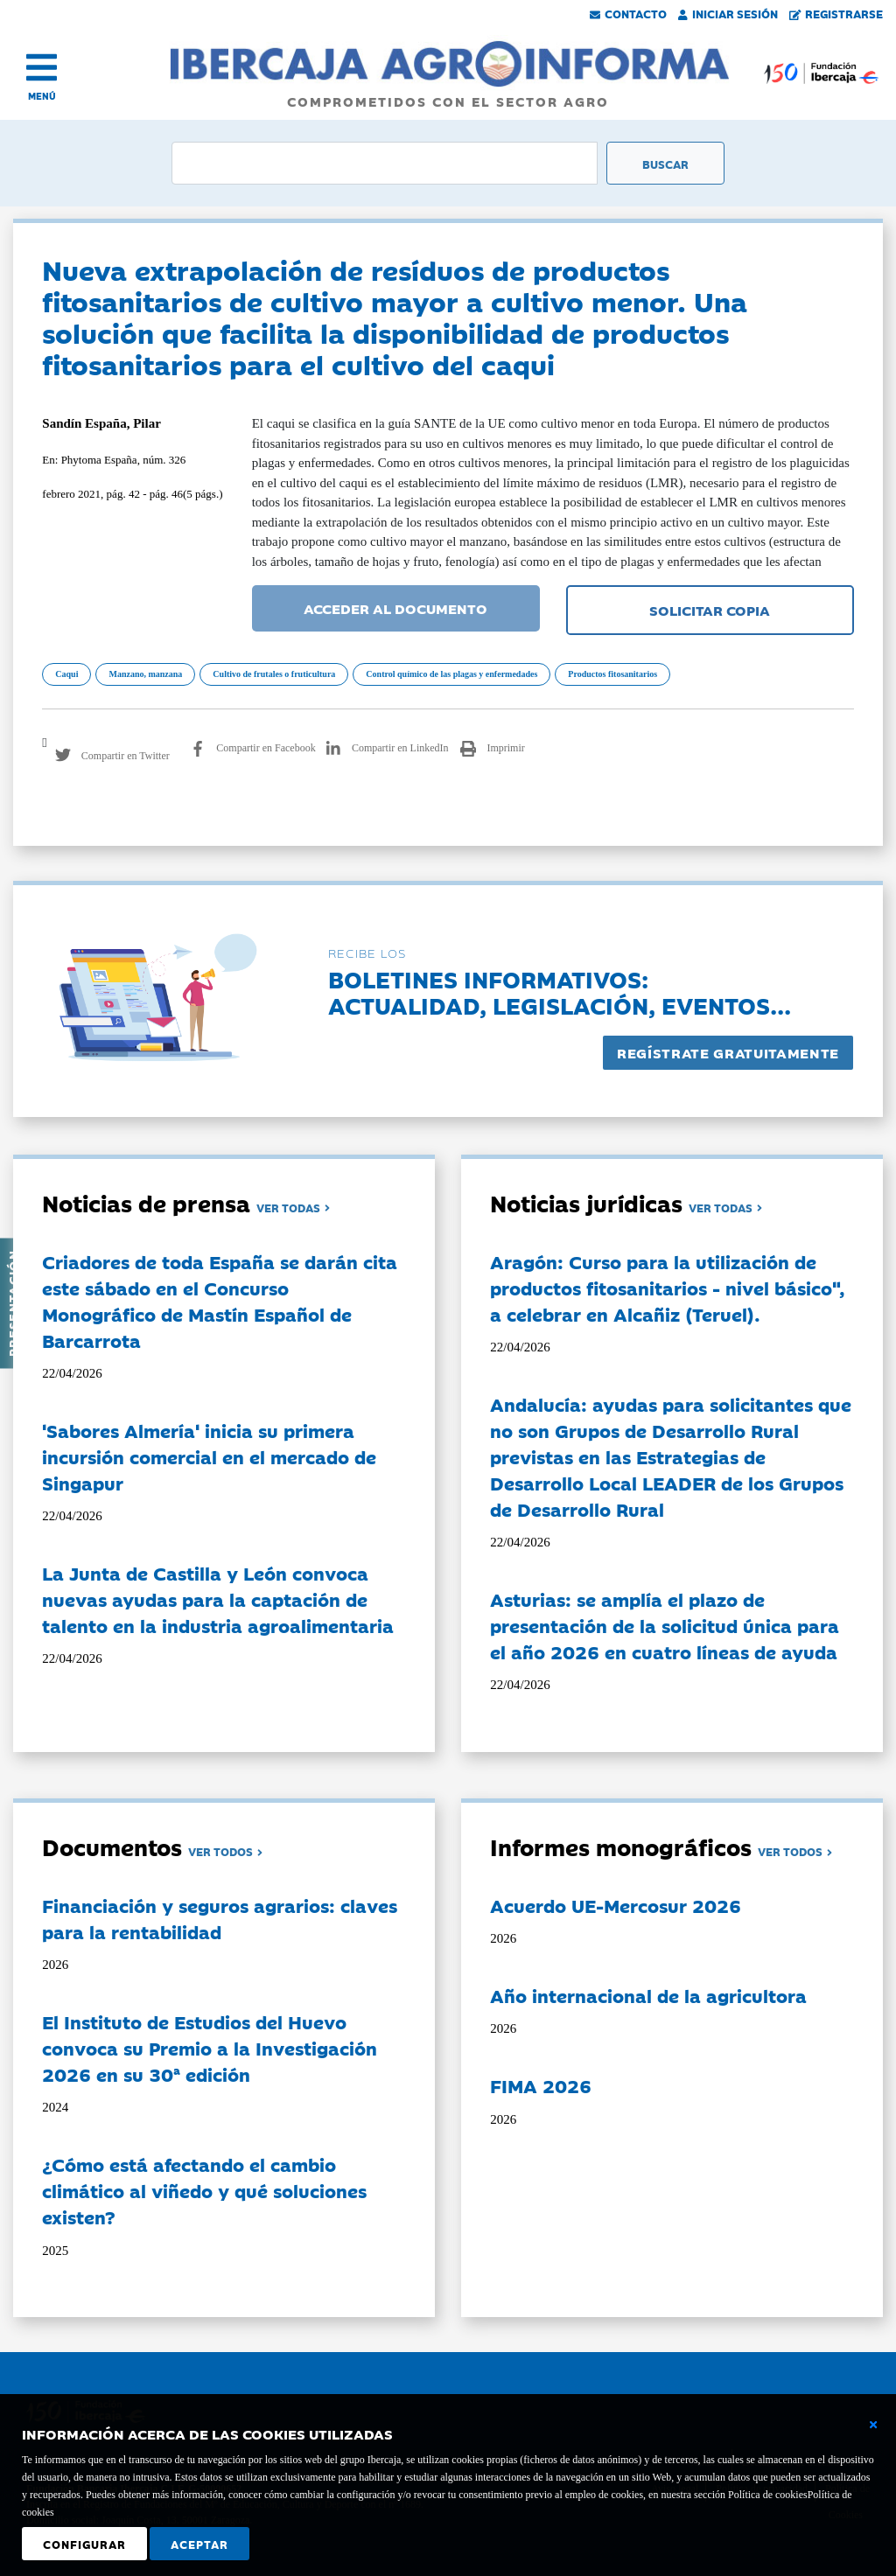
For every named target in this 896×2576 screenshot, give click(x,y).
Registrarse (836, 13)
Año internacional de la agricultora (648, 1995)
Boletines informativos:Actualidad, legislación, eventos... (559, 991)
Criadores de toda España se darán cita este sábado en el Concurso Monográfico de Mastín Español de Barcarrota (219, 1300)
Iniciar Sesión (728, 13)
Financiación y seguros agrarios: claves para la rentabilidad (219, 1918)
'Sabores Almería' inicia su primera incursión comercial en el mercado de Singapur (209, 1456)
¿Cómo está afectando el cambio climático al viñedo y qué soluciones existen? (204, 2190)
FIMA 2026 (541, 2085)
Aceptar (199, 2544)
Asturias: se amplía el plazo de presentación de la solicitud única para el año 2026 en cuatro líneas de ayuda (664, 1625)
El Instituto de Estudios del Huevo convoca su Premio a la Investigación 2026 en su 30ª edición (209, 2047)
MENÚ (42, 95)
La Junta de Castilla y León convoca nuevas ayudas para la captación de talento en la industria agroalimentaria (218, 1599)
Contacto (628, 13)
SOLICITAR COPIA (709, 609)
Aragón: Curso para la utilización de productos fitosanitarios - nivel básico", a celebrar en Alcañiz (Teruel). (667, 1287)
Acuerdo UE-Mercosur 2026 (615, 1905)
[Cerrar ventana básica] (873, 2425)
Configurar (84, 2544)
